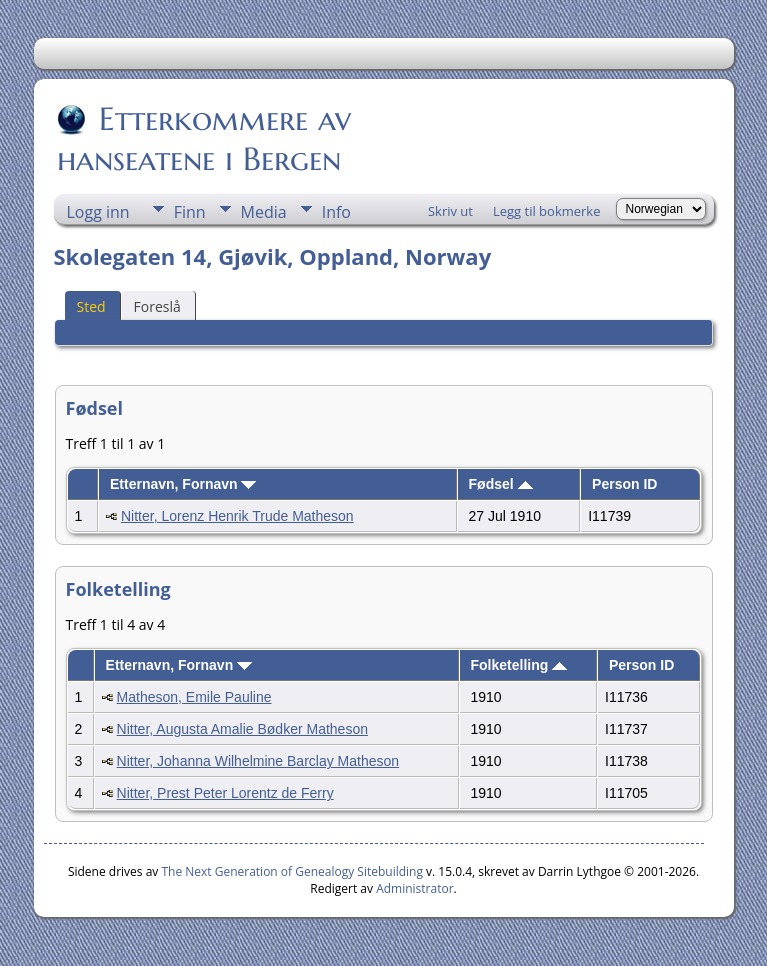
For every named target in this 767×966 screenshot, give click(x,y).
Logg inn (98, 212)
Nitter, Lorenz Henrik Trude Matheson (237, 516)
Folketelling (518, 665)
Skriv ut (450, 211)
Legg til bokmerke (547, 211)
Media (264, 212)
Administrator (414, 888)
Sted (91, 306)
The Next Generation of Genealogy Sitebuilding (292, 871)
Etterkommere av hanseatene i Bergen (204, 139)
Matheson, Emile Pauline (194, 697)
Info (336, 212)
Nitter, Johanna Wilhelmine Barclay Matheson (258, 761)
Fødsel (501, 484)
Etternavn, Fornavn (183, 484)
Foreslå (157, 306)
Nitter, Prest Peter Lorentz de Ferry (225, 793)
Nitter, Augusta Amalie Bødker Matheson (242, 729)
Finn (190, 212)
